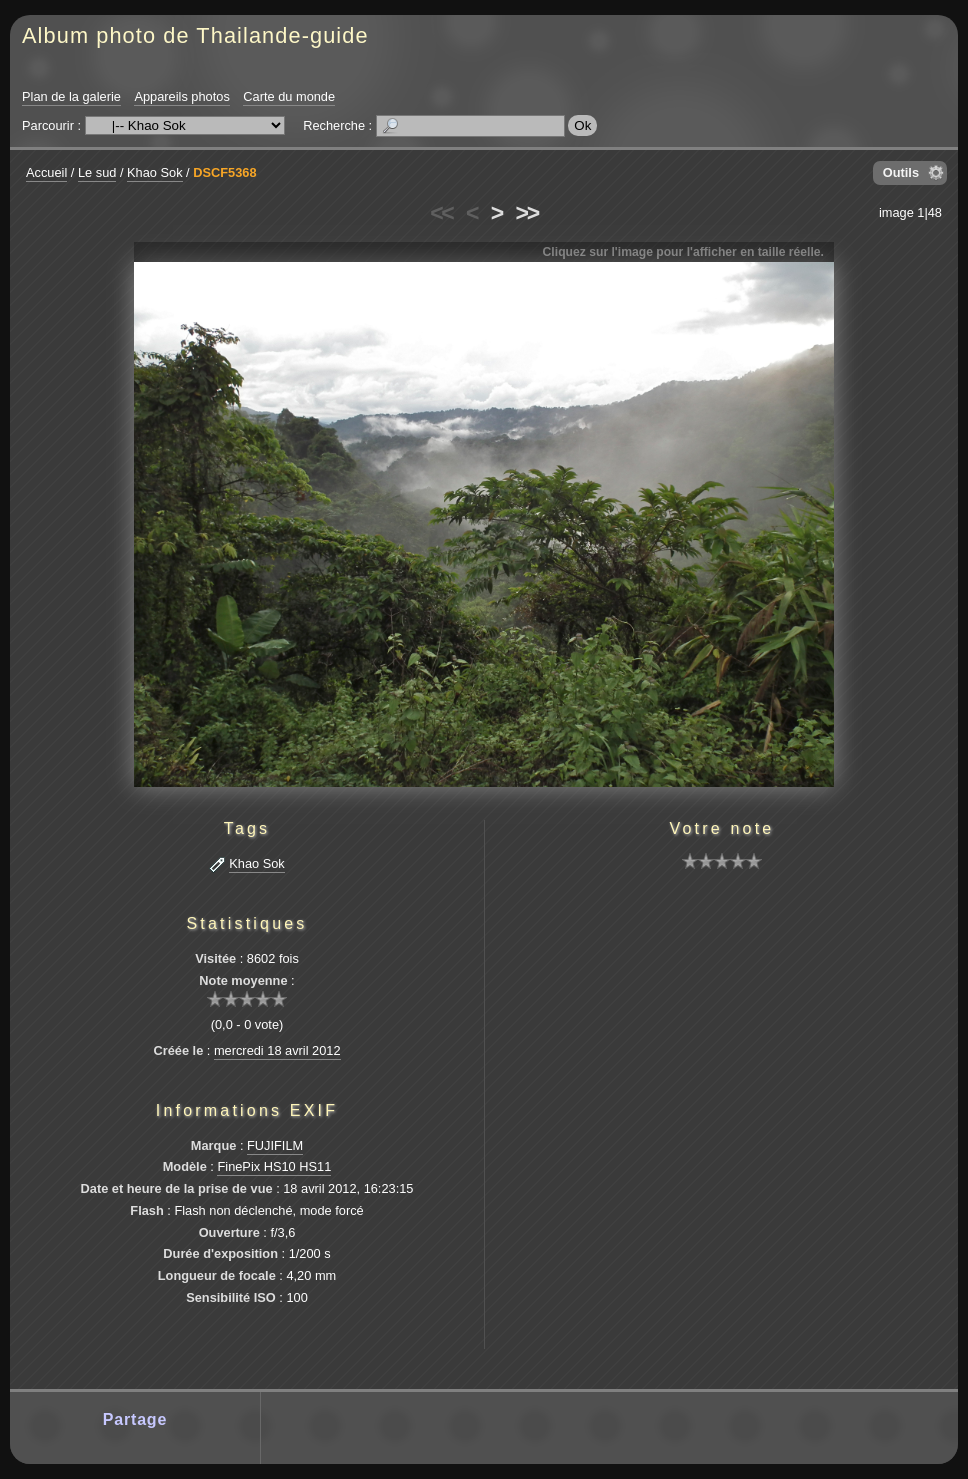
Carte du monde (289, 96)
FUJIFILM (275, 1145)
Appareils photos (181, 96)
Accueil (46, 172)
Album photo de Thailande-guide (195, 35)
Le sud (97, 172)
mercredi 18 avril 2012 (277, 1050)
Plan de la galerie (71, 96)
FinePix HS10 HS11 (274, 1166)
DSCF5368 (224, 172)
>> (527, 213)
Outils (901, 172)
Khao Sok (155, 172)
